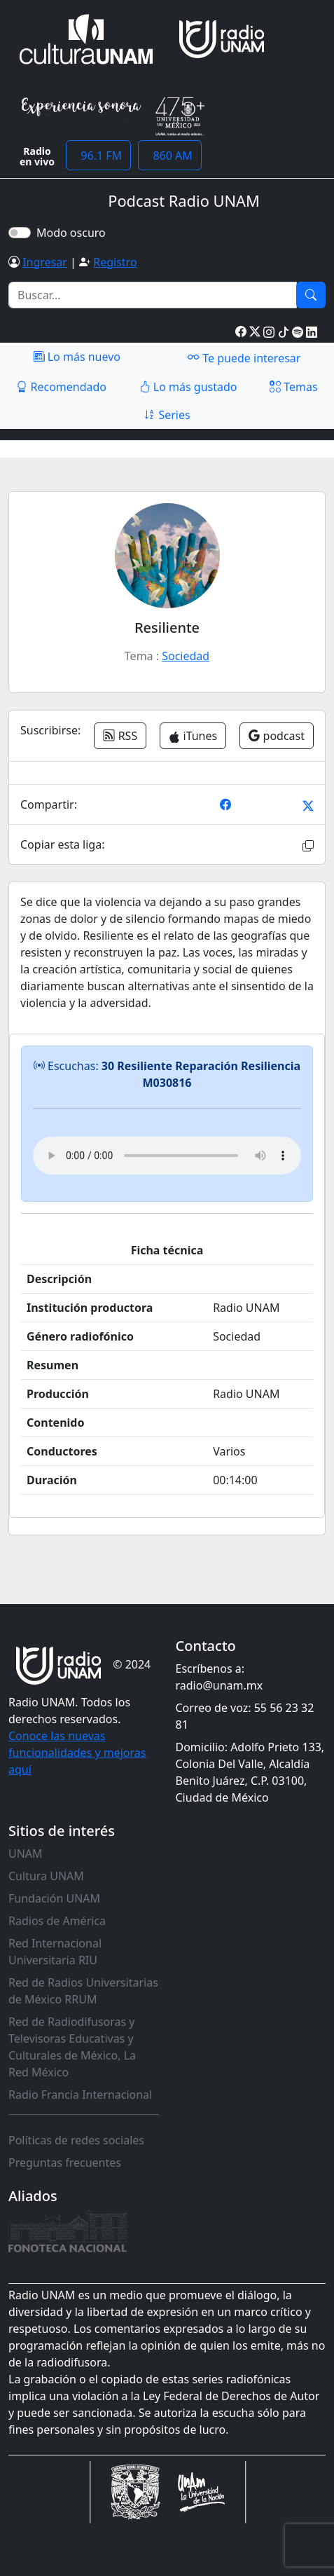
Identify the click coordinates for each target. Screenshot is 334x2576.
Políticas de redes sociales (76, 2140)
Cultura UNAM (46, 1876)
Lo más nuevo (77, 356)
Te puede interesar (243, 357)
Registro (115, 262)
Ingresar (44, 262)
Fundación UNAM (54, 1898)
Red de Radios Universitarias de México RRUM (83, 1991)
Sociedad (185, 656)
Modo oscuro (73, 232)
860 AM (170, 155)
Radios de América (57, 1920)
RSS (120, 736)
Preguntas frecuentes (64, 2162)
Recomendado (61, 387)
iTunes (193, 736)
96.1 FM (98, 155)
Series (167, 415)
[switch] (19, 232)
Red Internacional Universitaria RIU (55, 1952)
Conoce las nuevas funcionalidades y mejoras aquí (77, 1752)
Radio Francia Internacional (80, 2094)
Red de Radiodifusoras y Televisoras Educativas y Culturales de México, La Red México (72, 2047)
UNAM (25, 1853)
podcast (277, 736)
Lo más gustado (188, 387)
